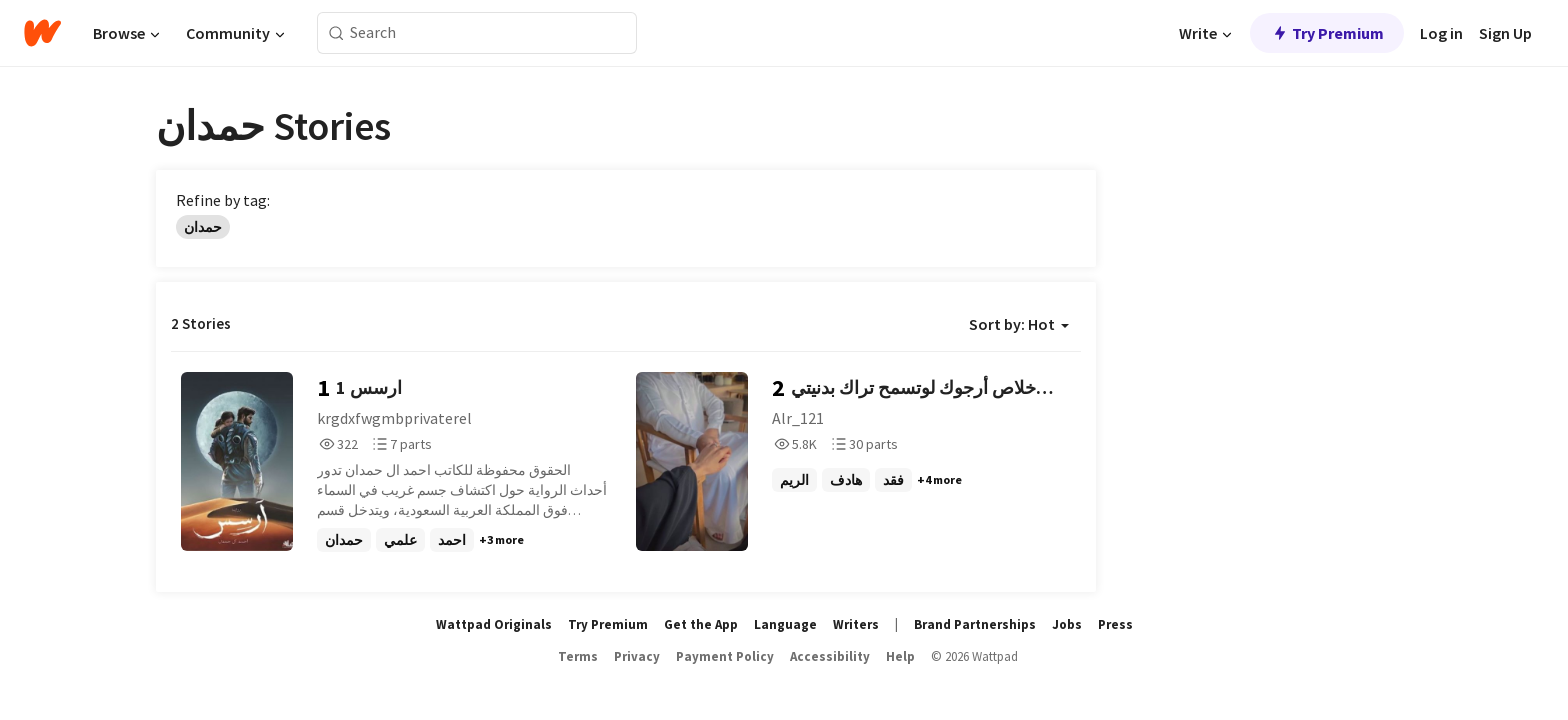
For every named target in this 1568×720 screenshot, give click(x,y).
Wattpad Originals (494, 624)
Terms (578, 656)
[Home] (42, 33)
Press (1115, 624)
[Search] (336, 33)
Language (785, 624)
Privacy (637, 656)
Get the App (701, 624)
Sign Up (1505, 33)
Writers (856, 624)
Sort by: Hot (1019, 324)
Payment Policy (725, 656)
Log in (1441, 33)
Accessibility (830, 656)
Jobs (1067, 624)
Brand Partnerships (975, 624)
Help (900, 656)
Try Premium (1327, 33)
